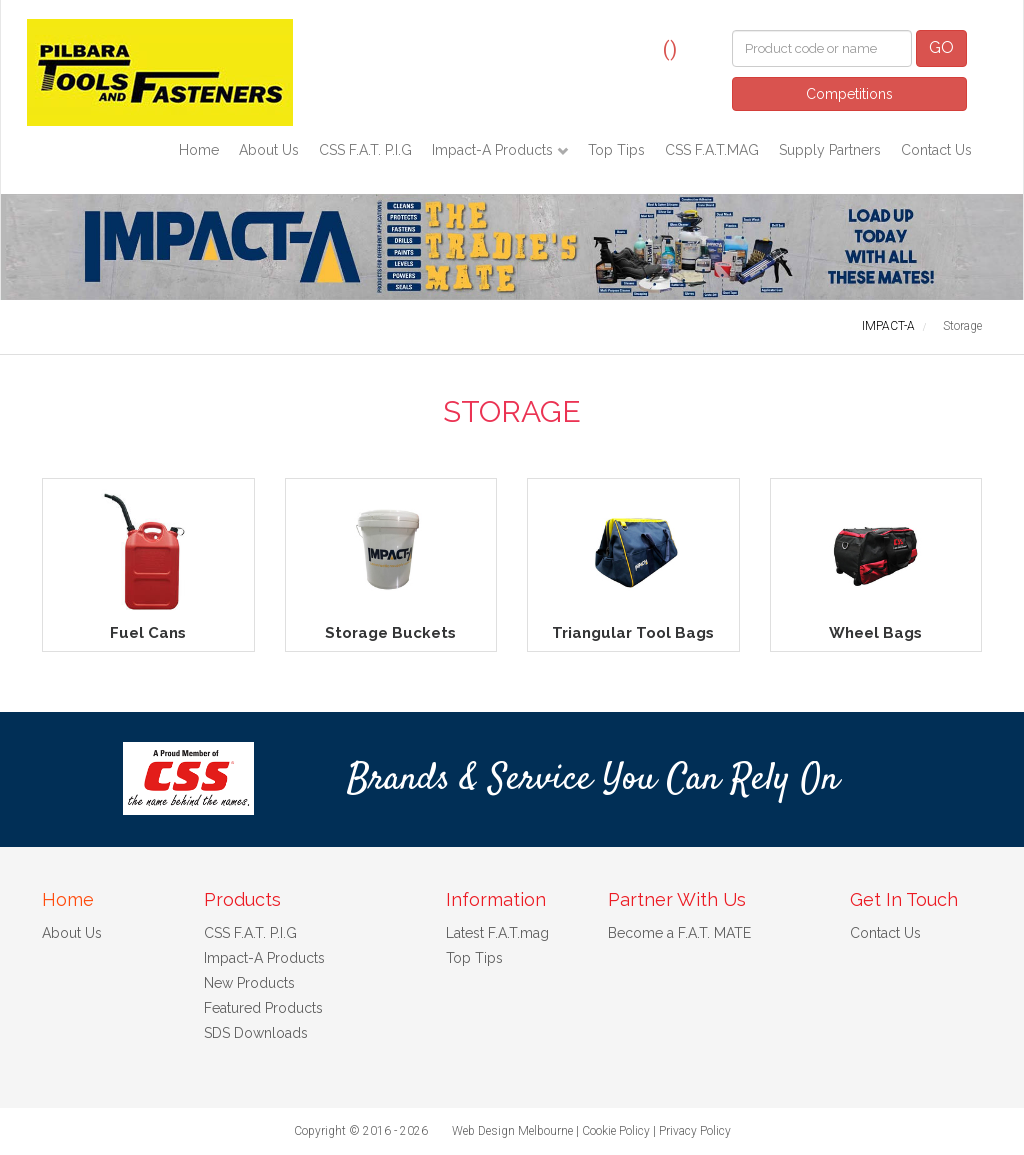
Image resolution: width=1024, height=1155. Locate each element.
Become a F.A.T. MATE (679, 933)
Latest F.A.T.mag (497, 933)
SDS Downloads (256, 1033)
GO (941, 47)
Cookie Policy (616, 1131)
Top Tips (616, 150)
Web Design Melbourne (512, 1131)
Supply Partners (830, 150)
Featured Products (263, 1008)
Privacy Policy (695, 1131)
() (670, 49)
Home (199, 150)
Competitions (849, 94)
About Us (269, 150)
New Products (249, 983)
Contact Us (936, 150)
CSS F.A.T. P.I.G (365, 150)
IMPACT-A (888, 326)
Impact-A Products (494, 150)
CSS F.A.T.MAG (712, 150)
